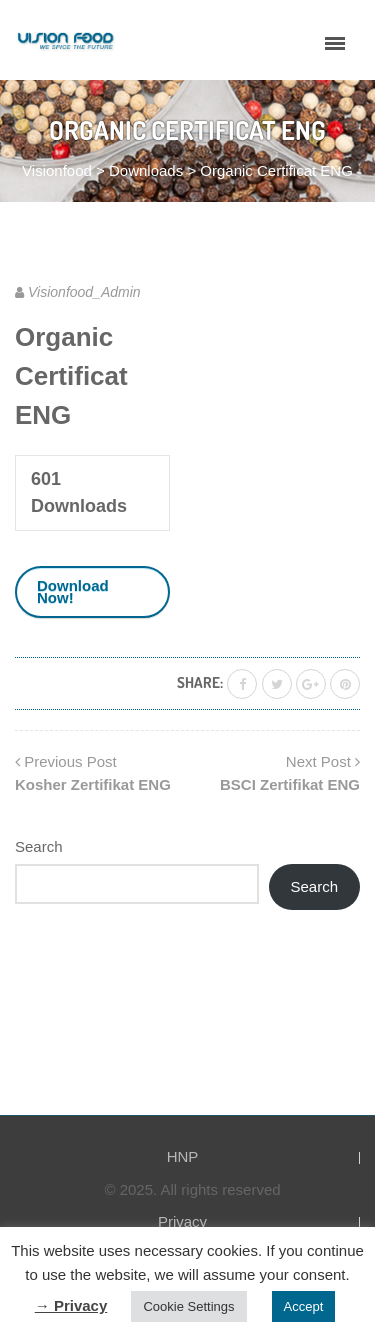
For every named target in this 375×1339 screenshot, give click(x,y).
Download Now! (73, 591)
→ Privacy (71, 1305)
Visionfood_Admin (84, 292)
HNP (183, 1156)
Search (39, 846)
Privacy (182, 1221)
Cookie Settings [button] (188, 1306)
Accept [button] (304, 1306)
